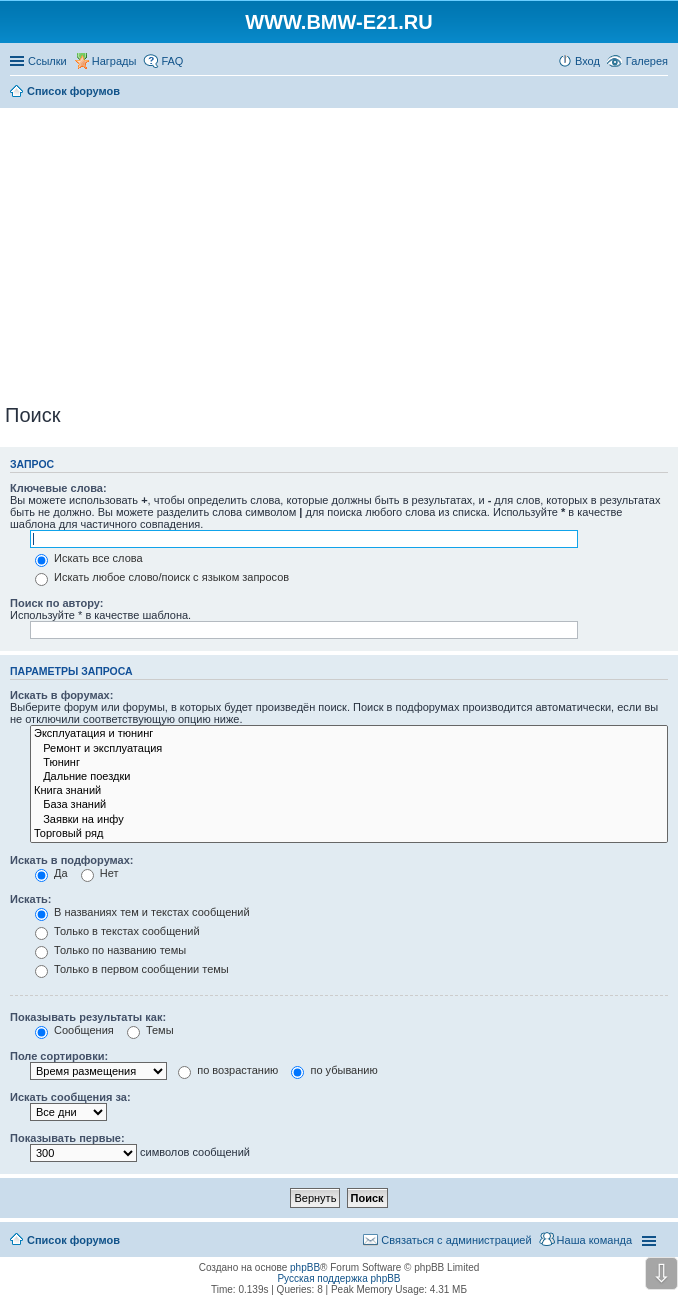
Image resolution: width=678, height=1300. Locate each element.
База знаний (349, 805)
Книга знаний (349, 791)
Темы (150, 1030)
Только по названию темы (110, 950)
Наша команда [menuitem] (594, 1240)
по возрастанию (228, 1070)
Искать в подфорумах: (72, 860)
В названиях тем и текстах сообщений (142, 912)
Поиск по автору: (56, 603)
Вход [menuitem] (587, 61)
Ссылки (47, 61)
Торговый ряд (349, 834)
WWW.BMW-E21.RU (338, 22)
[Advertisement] (341, 252)
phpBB (305, 1267)
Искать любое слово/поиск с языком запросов (162, 577)
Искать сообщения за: (70, 1097)
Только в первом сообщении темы (132, 969)
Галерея (647, 61)
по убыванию (334, 1070)
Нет (100, 873)
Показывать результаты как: (88, 1017)
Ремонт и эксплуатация (349, 749)
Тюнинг (349, 763)
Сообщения (74, 1030)
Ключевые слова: (58, 488)
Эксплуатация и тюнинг (349, 734)
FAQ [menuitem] (172, 61)
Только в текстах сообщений (117, 931)
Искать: (30, 899)
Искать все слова (89, 558)
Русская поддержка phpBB (338, 1278)
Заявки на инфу (349, 820)
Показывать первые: (67, 1138)
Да (51, 873)
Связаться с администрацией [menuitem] (456, 1240)
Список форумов (73, 1240)
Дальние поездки (349, 777)
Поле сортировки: (59, 1056)
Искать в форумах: (61, 695)
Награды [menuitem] (114, 61)
